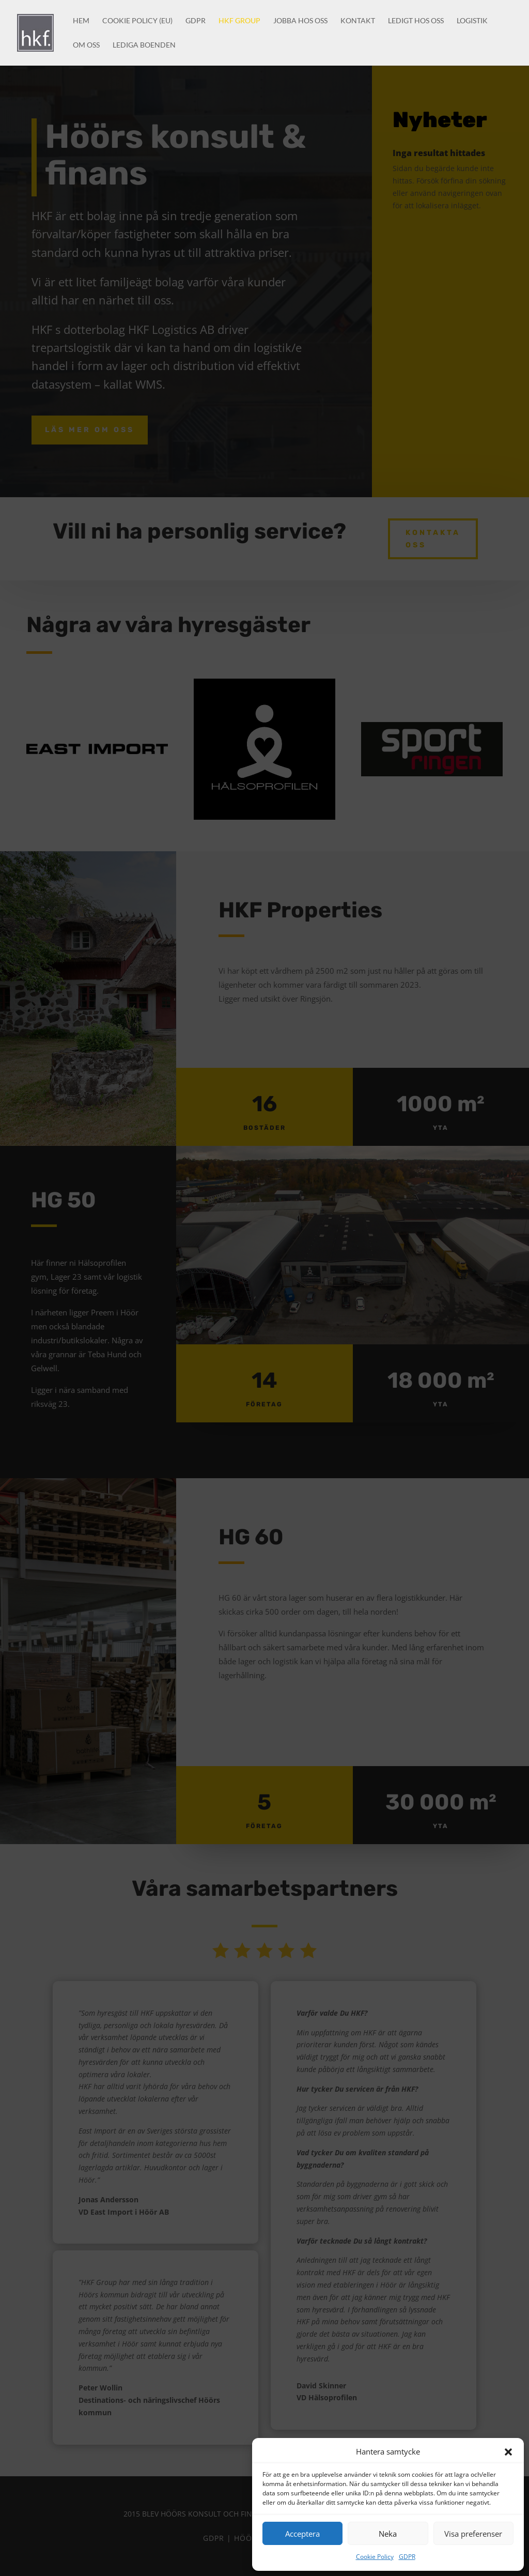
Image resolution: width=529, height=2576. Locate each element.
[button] (508, 2452)
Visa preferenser (473, 2533)
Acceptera (302, 2533)
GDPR (407, 2556)
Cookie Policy (375, 2556)
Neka (388, 2533)
